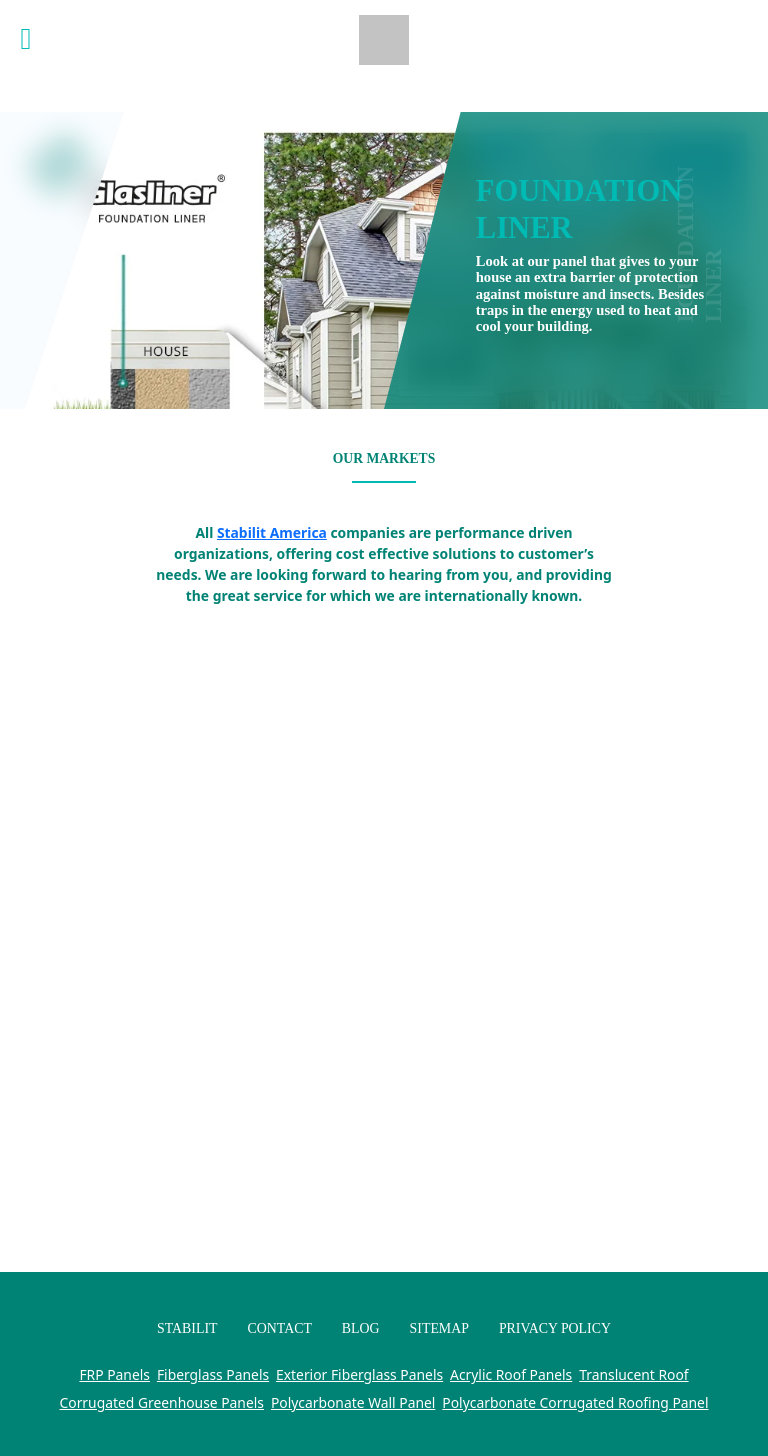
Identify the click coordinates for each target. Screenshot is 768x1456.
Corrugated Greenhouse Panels (162, 1402)
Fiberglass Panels (213, 1374)
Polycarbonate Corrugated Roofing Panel (575, 1402)
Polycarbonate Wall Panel (353, 1402)
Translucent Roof (633, 1374)
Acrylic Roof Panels (511, 1374)
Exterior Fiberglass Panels (359, 1374)
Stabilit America (272, 532)
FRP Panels (114, 1374)
